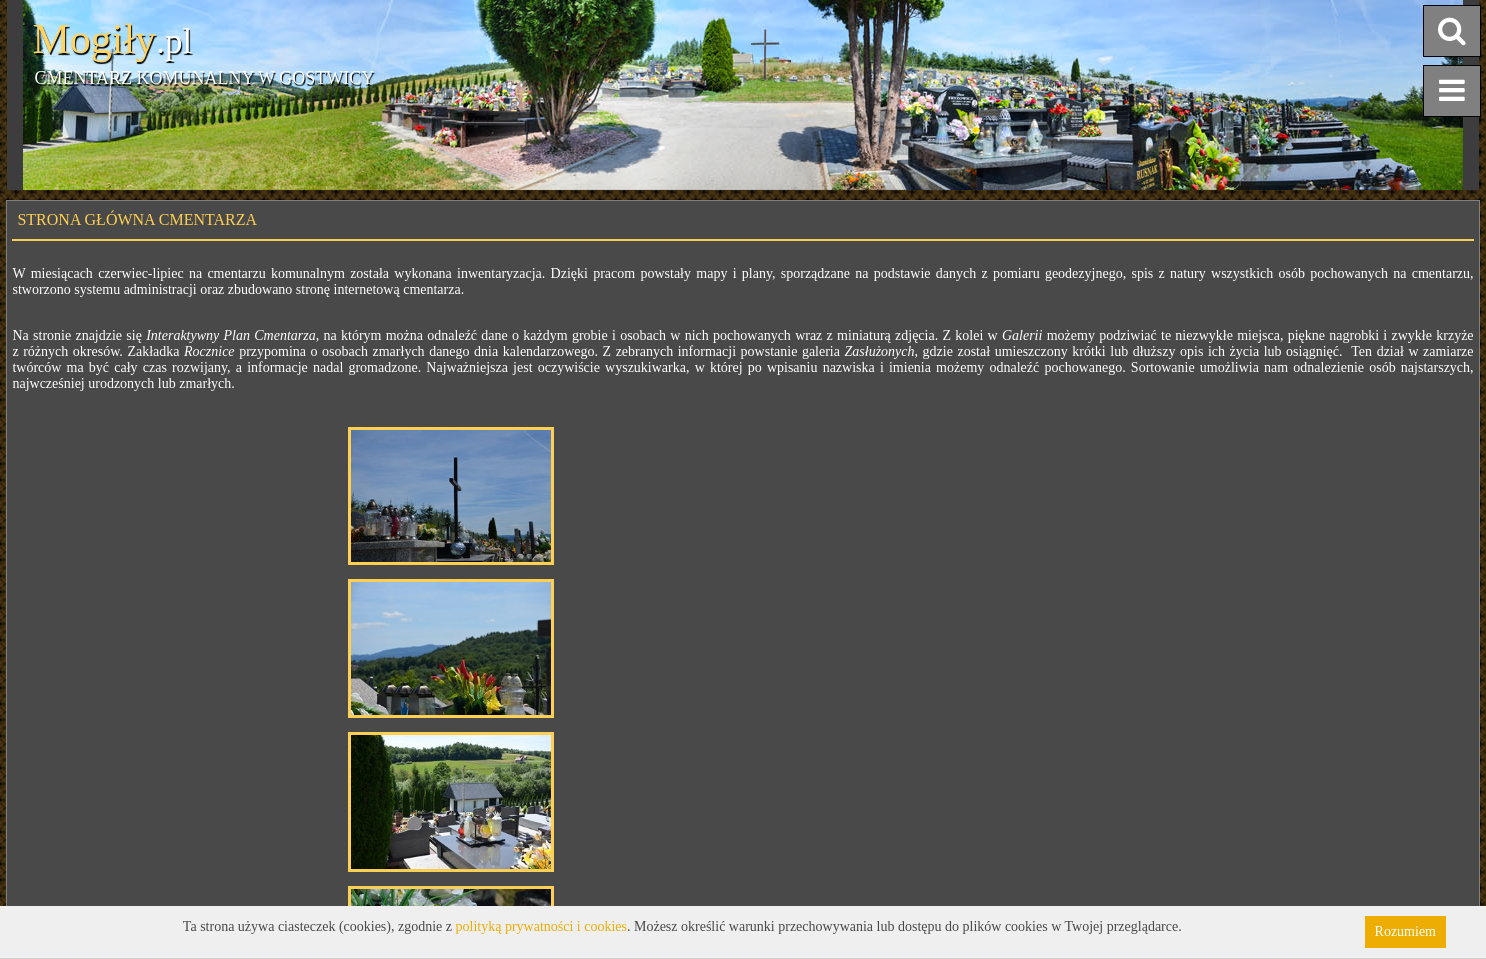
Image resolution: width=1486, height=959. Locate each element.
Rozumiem (1405, 931)
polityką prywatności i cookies (541, 926)
